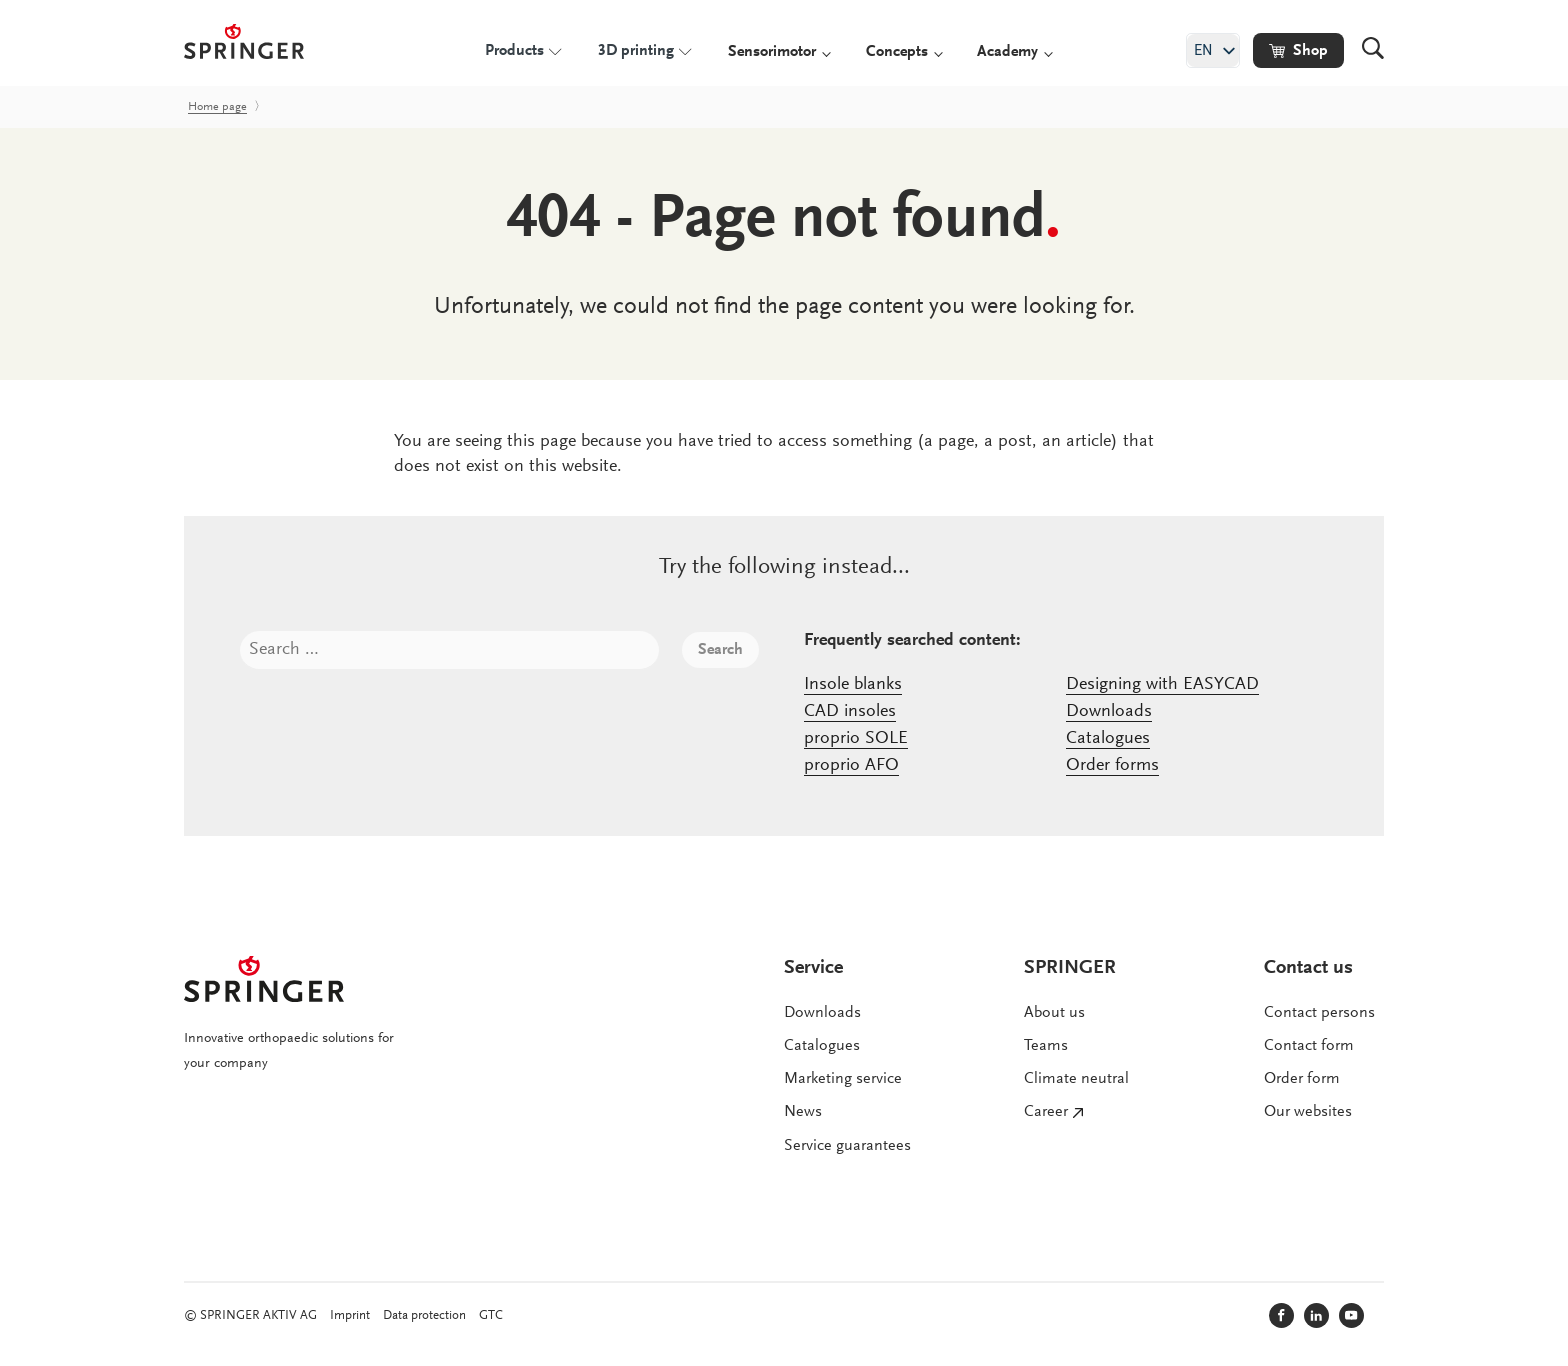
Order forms (1112, 766)
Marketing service (843, 1079)
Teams (1046, 1046)
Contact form (1309, 1046)
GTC (491, 1315)
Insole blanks (853, 685)
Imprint (350, 1315)
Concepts (897, 52)
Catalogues (1108, 739)
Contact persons (1319, 1013)
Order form (1302, 1079)
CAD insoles (850, 712)
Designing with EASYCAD (1162, 685)
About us (1054, 1013)
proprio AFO (851, 766)
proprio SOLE (856, 739)
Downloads (1109, 712)
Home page (217, 107)
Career (1046, 1112)
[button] (1298, 50)
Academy (1007, 52)
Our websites (1308, 1112)
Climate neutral (1076, 1079)
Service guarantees (847, 1146)
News (803, 1112)
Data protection (424, 1315)
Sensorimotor (772, 52)
